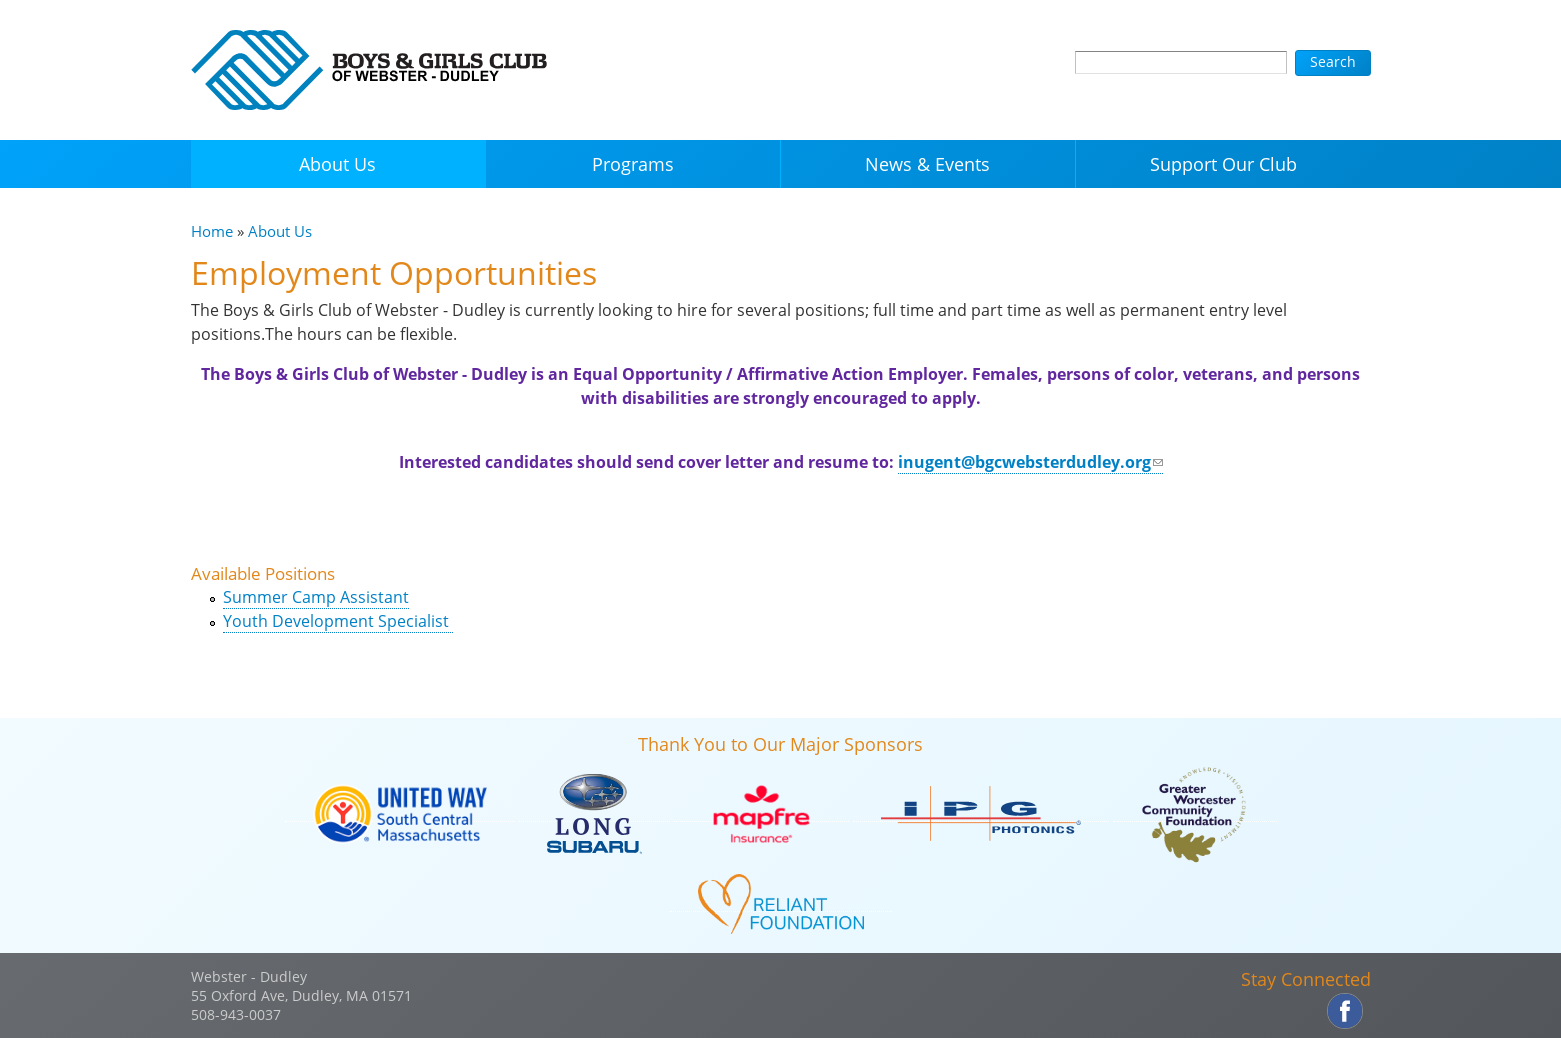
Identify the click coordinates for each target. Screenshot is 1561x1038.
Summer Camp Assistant (316, 597)
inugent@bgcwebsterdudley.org (1030, 462)
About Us (337, 164)
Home (212, 231)
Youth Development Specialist (338, 621)
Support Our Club (1223, 164)
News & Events (927, 164)
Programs (633, 164)
